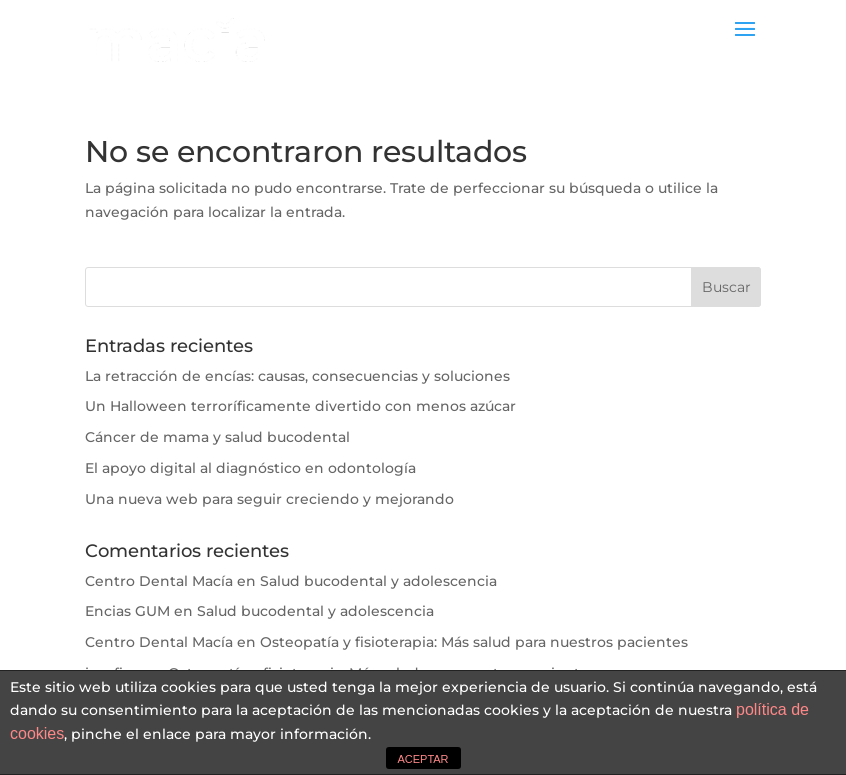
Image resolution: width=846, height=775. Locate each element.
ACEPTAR (422, 759)
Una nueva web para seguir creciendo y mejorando (269, 499)
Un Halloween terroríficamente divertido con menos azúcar (300, 406)
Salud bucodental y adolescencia (378, 581)
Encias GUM (127, 611)
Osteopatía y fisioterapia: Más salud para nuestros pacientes (474, 642)
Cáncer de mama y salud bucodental (217, 437)
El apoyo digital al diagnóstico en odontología (250, 468)
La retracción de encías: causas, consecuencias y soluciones (297, 376)
